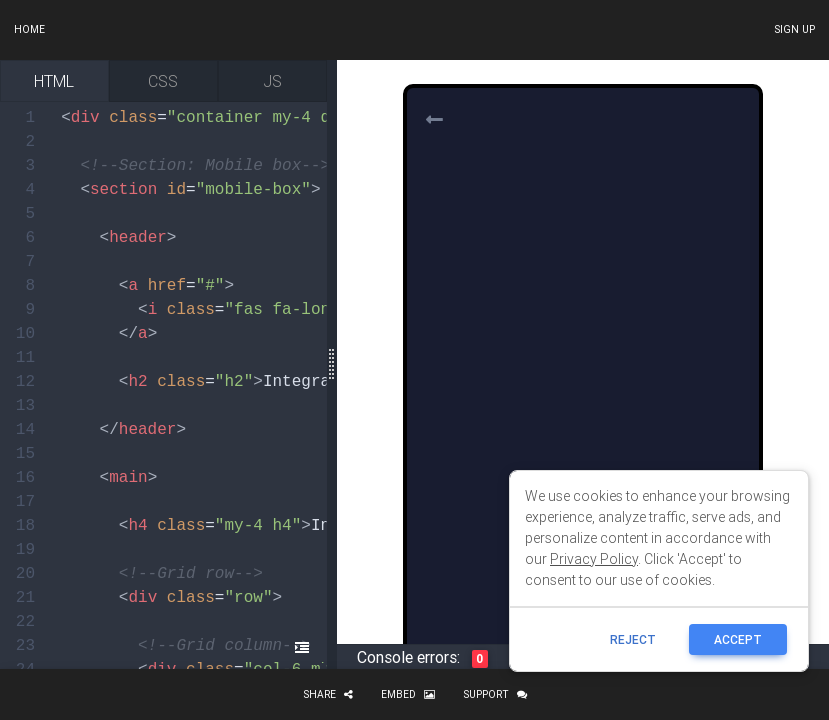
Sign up (794, 29)
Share (328, 694)
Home (29, 29)
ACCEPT (738, 639)
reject (633, 639)
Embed (408, 694)
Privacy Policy (594, 559)
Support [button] (495, 694)
